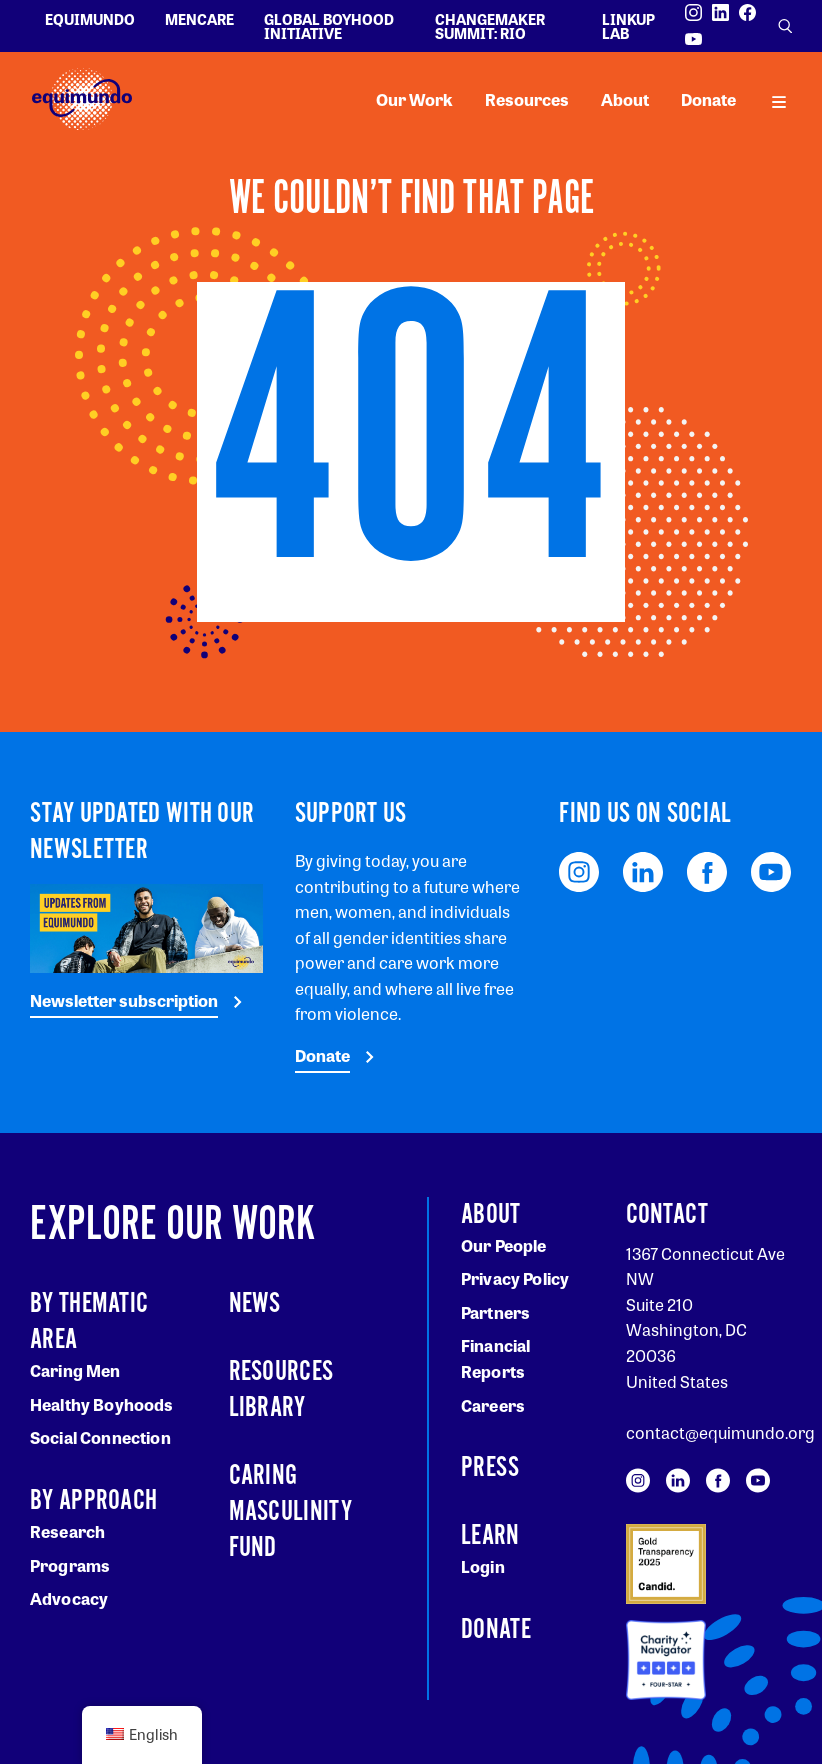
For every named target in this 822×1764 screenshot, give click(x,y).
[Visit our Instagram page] (693, 12)
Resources (527, 99)
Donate (708, 99)
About (625, 99)
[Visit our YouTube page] (693, 39)
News (255, 1304)
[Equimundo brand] (82, 99)
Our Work (414, 99)
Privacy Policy (515, 1278)
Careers (493, 1405)
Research (67, 1531)
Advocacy (69, 1598)
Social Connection (100, 1437)
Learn (490, 1536)
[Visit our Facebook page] (747, 12)
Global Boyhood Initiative (329, 26)
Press (490, 1468)
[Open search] (785, 26)
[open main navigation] (779, 100)
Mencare (199, 19)
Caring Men (75, 1370)
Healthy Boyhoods (102, 1404)
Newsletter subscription (124, 1000)
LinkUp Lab (628, 26)
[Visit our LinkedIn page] (720, 12)
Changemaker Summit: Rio (490, 26)
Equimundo (90, 19)
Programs (70, 1565)
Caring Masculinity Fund (290, 1512)
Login (483, 1566)
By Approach (93, 1501)
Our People (504, 1245)
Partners (495, 1312)
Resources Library (281, 1390)
